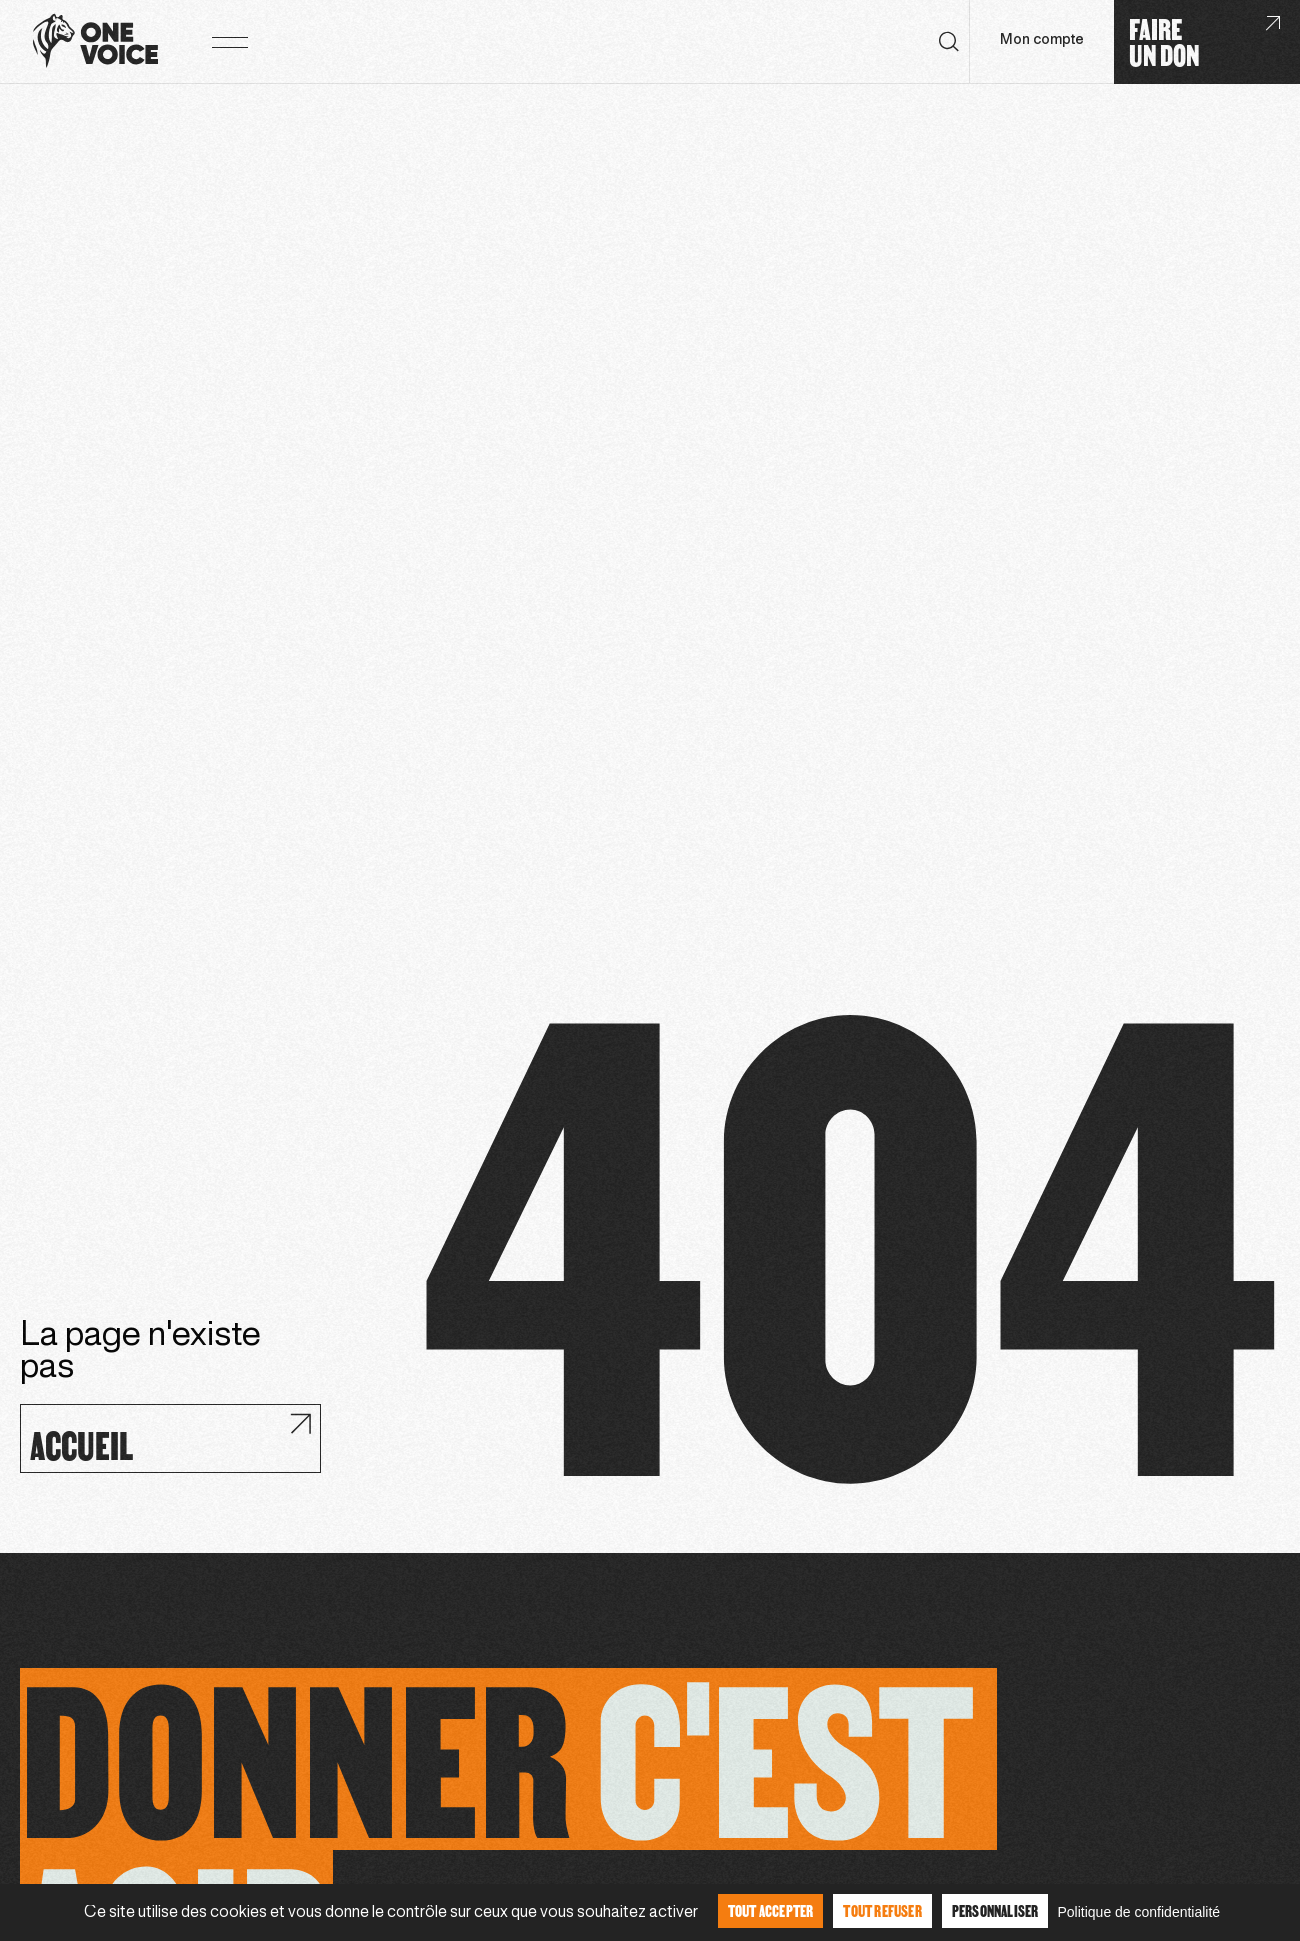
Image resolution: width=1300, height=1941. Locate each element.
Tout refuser (882, 1910)
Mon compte (1042, 40)
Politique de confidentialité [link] (1138, 1912)
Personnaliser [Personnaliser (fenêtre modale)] (995, 1910)
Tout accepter (771, 1910)
